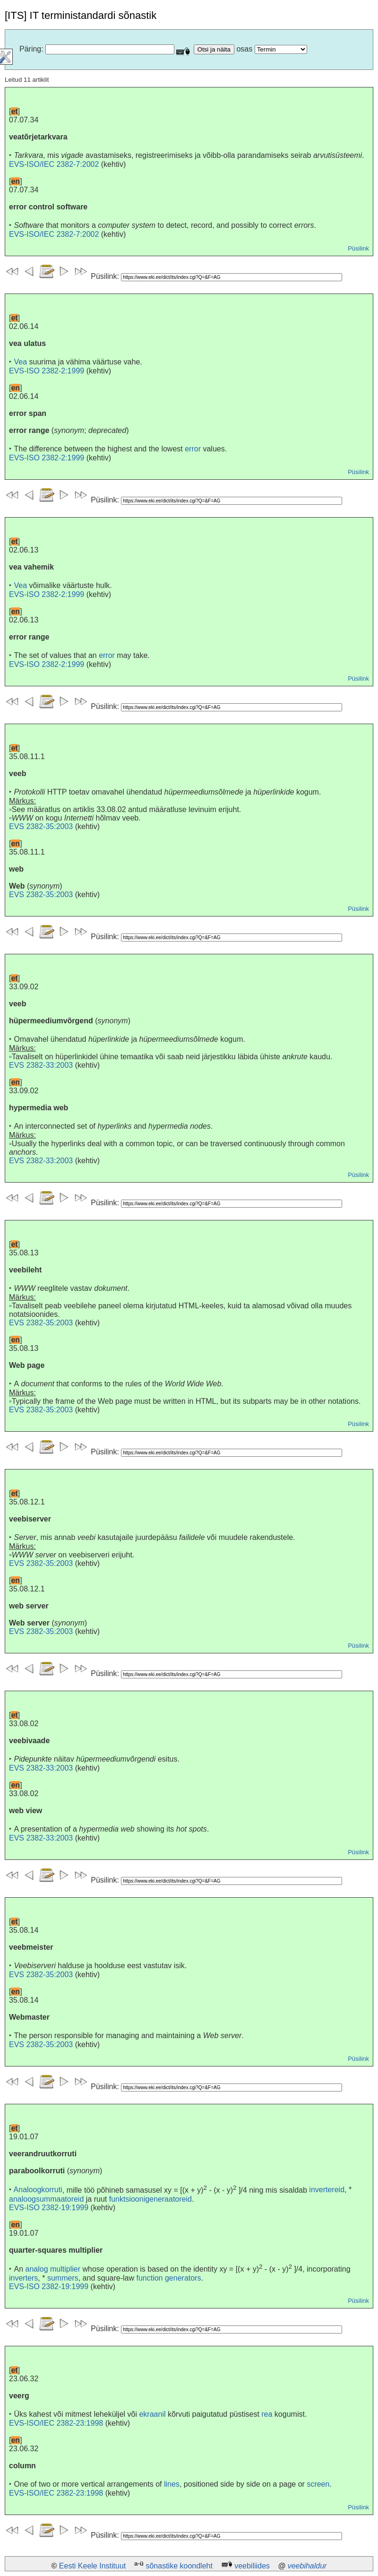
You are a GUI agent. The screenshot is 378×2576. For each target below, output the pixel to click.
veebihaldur (307, 2566)
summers (62, 2278)
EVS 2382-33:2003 (41, 1065)
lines (172, 2484)
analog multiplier (52, 2269)
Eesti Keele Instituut (92, 2566)
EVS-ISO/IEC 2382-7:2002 (54, 164)
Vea (20, 362)
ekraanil (152, 2414)
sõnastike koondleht (179, 2566)
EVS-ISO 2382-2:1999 (46, 371)
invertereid (326, 2190)
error (193, 449)
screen (318, 2484)
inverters (23, 2278)
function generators (168, 2278)
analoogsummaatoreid (46, 2199)
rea (266, 2414)
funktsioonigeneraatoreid (150, 2199)
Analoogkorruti (38, 2190)
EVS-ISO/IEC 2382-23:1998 (56, 2423)
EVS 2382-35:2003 (41, 826)
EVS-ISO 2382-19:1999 (48, 2208)
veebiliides (252, 2566)
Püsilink (358, 248)
